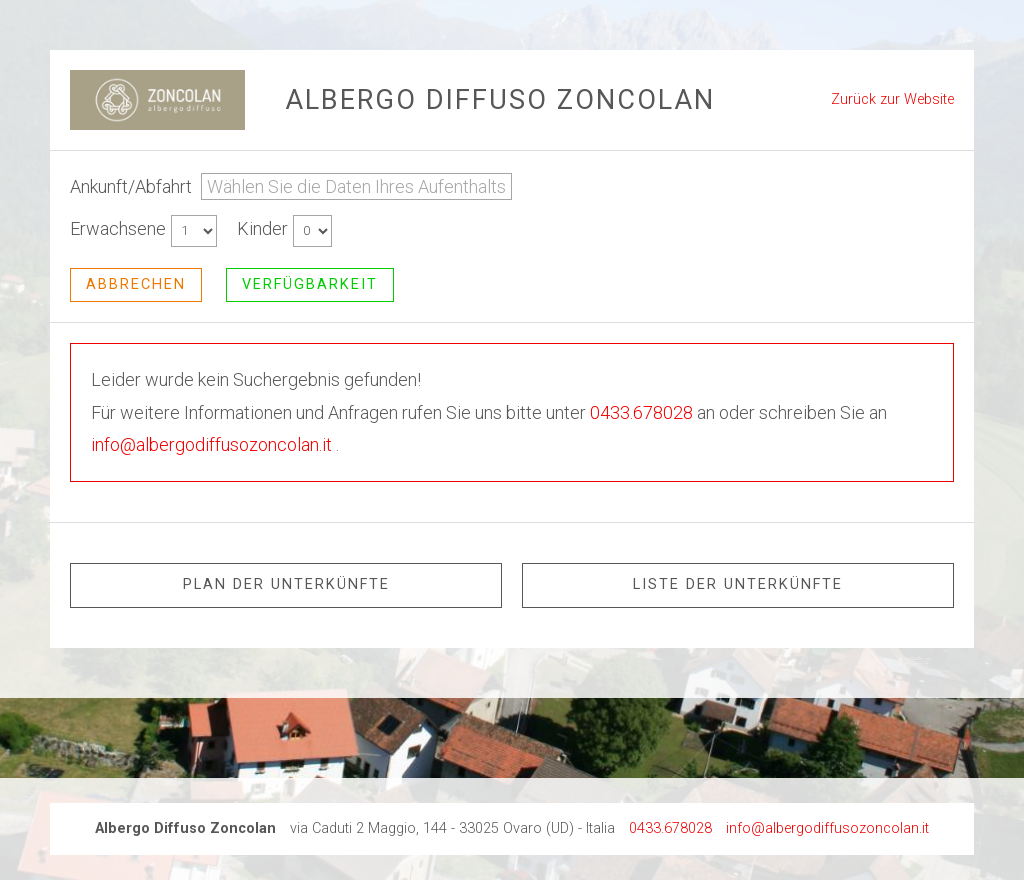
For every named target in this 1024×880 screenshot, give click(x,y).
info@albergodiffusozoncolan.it (211, 444)
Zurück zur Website (892, 99)
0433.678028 (641, 412)
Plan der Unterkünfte (286, 584)
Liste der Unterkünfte (738, 584)
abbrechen (136, 284)
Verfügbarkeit (310, 284)
